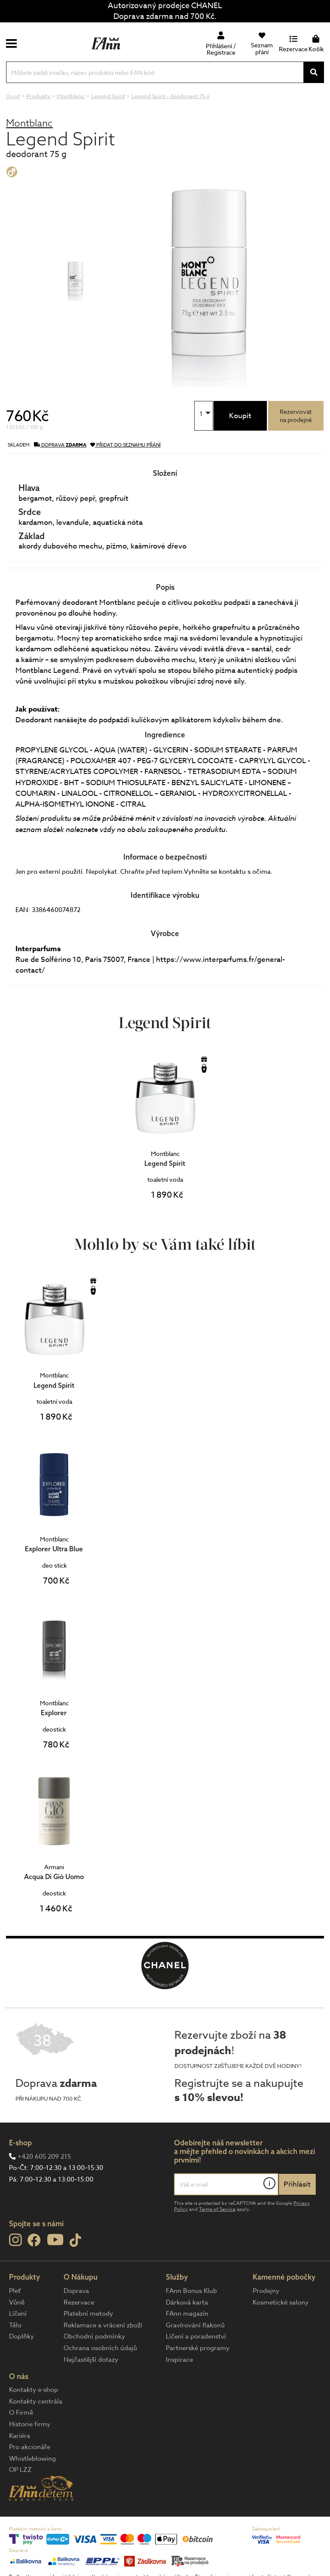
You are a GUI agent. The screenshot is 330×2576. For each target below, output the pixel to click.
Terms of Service (217, 2209)
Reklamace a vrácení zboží (103, 2325)
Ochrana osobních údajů (100, 2348)
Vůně (16, 2302)
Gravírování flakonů (195, 2325)
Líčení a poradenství (196, 2336)
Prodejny (266, 2291)
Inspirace (179, 2359)
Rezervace (79, 2302)
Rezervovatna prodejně (296, 415)
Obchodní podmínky (94, 2336)
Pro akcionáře (29, 2447)
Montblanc (29, 123)
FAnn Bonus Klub (191, 2291)
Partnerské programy (197, 2348)
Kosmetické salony (281, 2302)
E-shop (20, 2142)
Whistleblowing (32, 2458)
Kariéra (19, 2435)
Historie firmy (29, 2424)
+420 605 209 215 (44, 2156)
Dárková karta (187, 2302)
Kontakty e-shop (33, 2389)
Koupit (240, 415)
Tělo (15, 2325)
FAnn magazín (187, 2313)
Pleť (15, 2291)
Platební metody (88, 2313)
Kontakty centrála (35, 2401)
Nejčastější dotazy (91, 2359)
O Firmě (21, 2412)
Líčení (18, 2313)
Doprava (76, 2291)
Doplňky (21, 2336)
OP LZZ (20, 2469)
